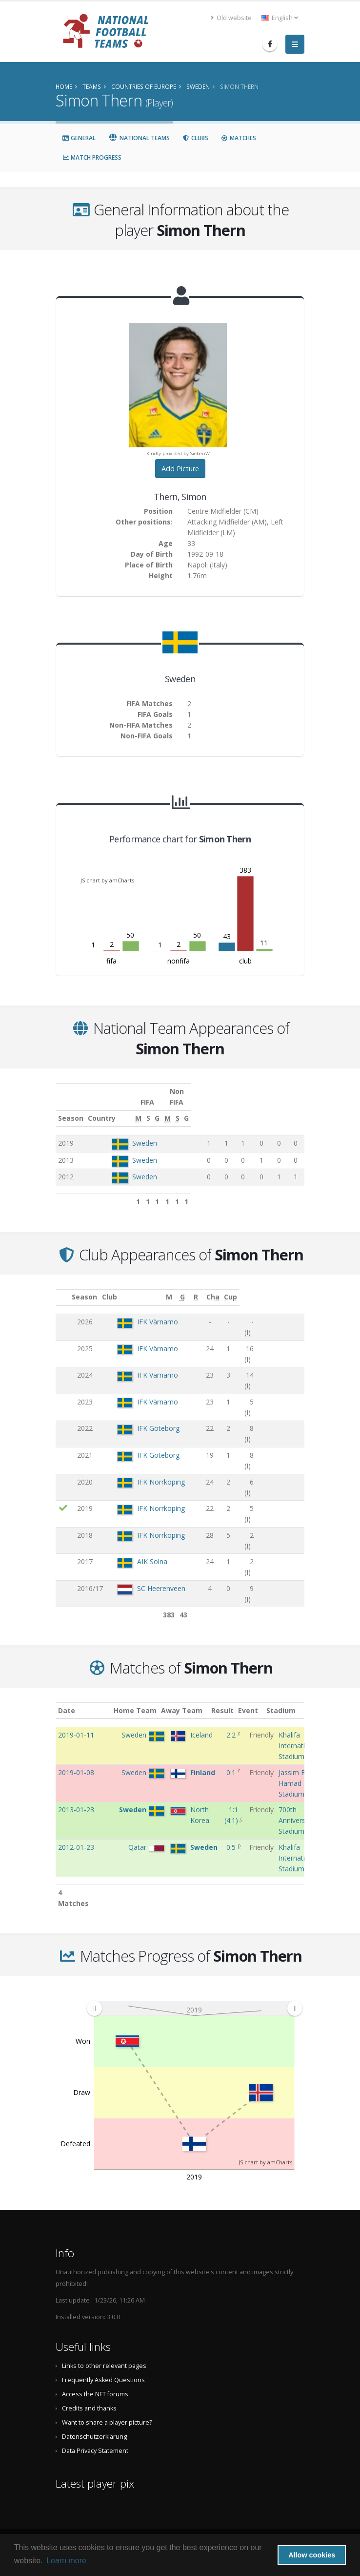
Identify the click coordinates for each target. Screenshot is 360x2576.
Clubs (195, 138)
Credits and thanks (89, 2397)
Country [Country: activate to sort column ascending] (127, 1107)
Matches (238, 138)
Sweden (146, 1132)
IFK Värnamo (150, 1311)
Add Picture (180, 468)
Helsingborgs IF (154, 1581)
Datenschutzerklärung (94, 2426)
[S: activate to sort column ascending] (230, 1108)
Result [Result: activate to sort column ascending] (233, 1699)
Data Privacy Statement (95, 2440)
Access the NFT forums (95, 2383)
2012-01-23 (76, 1836)
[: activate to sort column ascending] (64, 1286)
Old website (231, 18)
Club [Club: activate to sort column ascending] (117, 1286)
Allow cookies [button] (311, 2555)
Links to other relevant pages (104, 2355)
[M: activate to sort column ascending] (215, 1108)
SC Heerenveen (154, 1480)
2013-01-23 (76, 1798)
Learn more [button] (66, 2560)
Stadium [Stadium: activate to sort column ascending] (293, 1699)
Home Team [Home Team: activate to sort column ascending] (143, 1699)
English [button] (279, 18)
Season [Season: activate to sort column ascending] (70, 1107)
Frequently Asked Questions (103, 2369)
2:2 (232, 1724)
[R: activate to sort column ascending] (249, 1286)
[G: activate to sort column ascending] (243, 1108)
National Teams (139, 138)
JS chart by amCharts (107, 880)
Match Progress (91, 157)
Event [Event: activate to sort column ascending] (259, 1699)
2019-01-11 (76, 1724)
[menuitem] (194, 1997)
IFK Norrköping (154, 1412)
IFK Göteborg (151, 1378)
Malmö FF (146, 1530)
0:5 (232, 1836)
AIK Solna (145, 1462)
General (79, 138)
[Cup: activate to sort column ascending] (294, 1286)
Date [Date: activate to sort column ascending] (66, 1699)
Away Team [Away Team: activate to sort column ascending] (190, 1699)
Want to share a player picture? (107, 2412)
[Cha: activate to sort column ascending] (275, 1286)
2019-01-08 (76, 1761)
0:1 (232, 1761)
